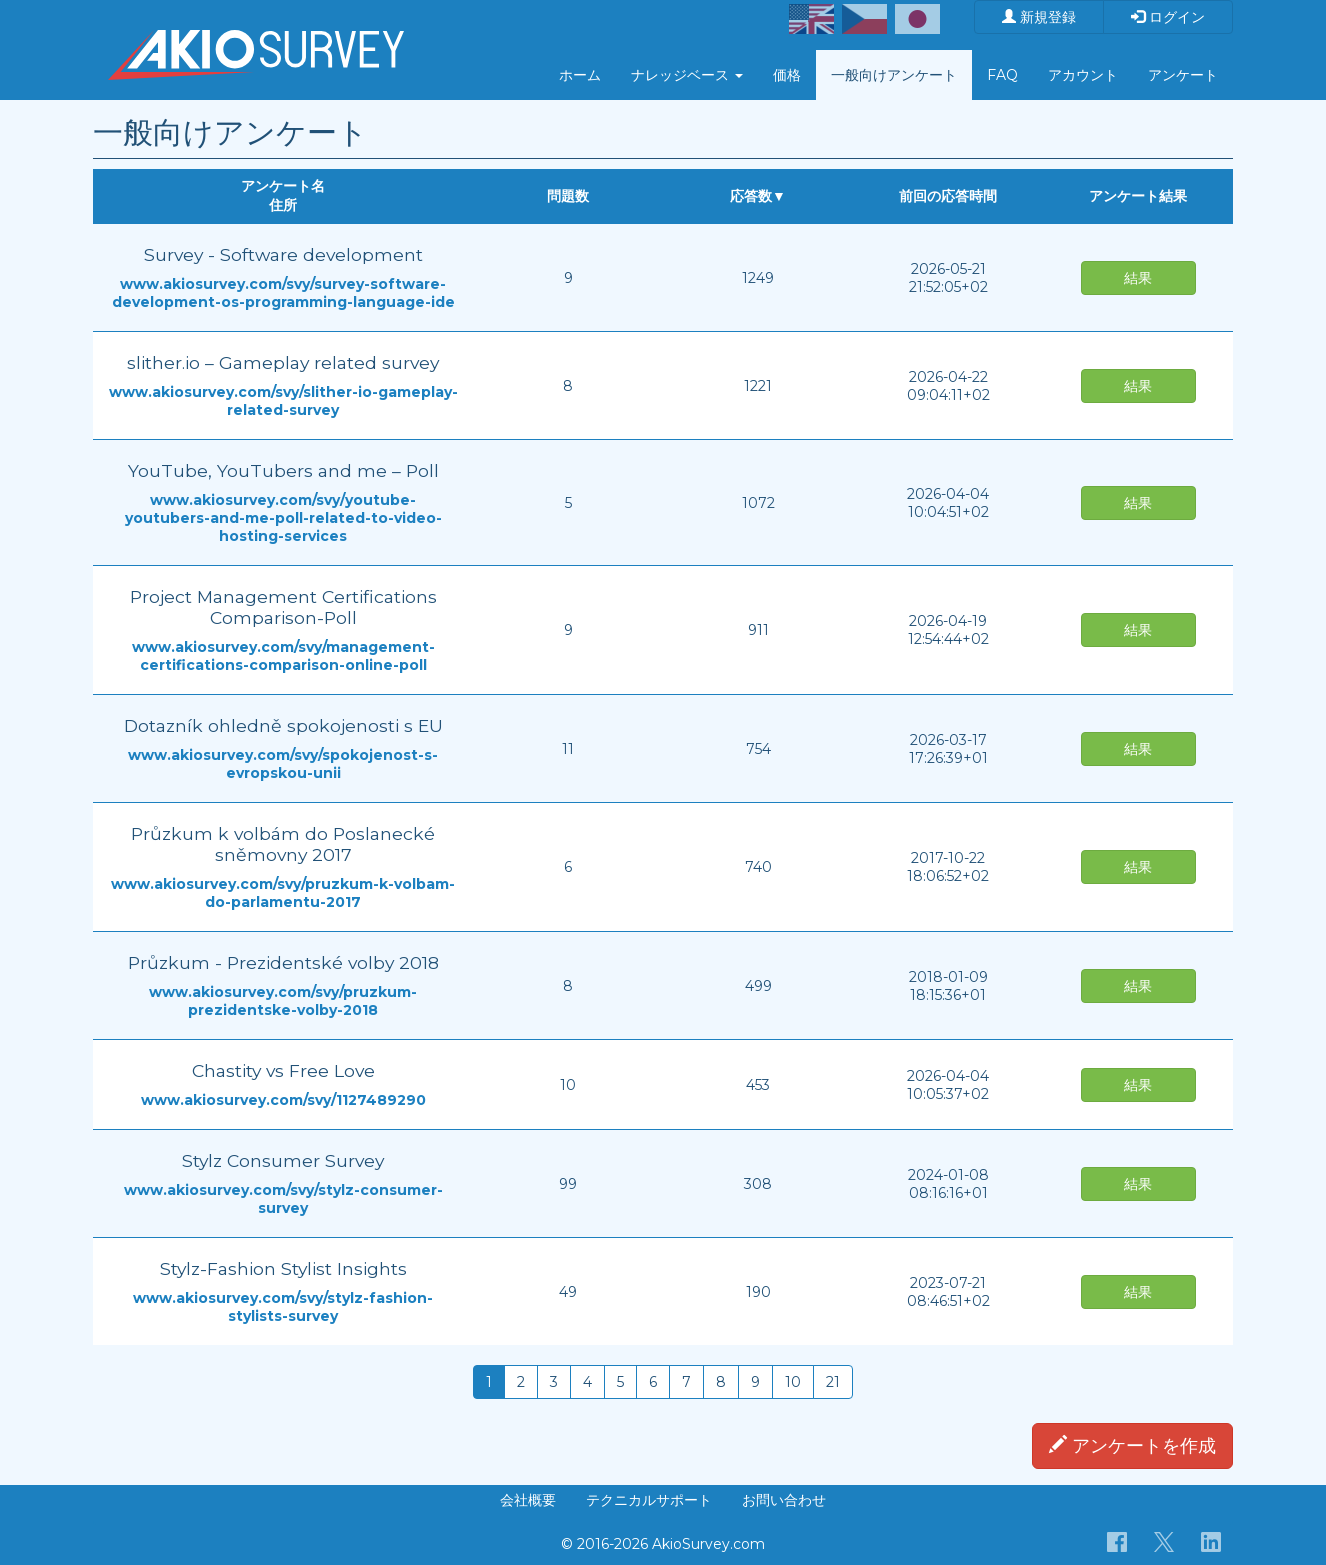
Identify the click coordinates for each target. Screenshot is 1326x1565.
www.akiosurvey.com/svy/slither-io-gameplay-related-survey (283, 401)
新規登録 (1039, 17)
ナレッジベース (687, 75)
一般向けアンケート (894, 75)
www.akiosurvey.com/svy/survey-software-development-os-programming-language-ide (283, 293)
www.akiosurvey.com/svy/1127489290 (283, 1100)
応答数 (751, 196)
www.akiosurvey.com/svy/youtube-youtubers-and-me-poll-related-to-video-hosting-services (283, 518)
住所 (283, 205)
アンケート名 (283, 186)
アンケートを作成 (1132, 1446)
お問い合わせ (784, 1500)
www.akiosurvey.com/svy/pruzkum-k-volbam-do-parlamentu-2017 (283, 893)
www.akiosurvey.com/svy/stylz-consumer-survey (283, 1199)
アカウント (1083, 75)
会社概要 (528, 1500)
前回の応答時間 (948, 196)
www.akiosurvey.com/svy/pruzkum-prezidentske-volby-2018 (283, 1001)
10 (793, 1382)
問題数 (568, 196)
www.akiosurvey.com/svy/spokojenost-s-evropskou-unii (283, 764)
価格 (787, 75)
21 (833, 1382)
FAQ (1002, 75)
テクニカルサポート (649, 1500)
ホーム (580, 75)
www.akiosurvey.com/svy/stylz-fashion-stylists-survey (283, 1307)
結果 (1138, 278)
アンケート (1183, 75)
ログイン (1168, 17)
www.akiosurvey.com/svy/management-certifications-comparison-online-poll (283, 656)
